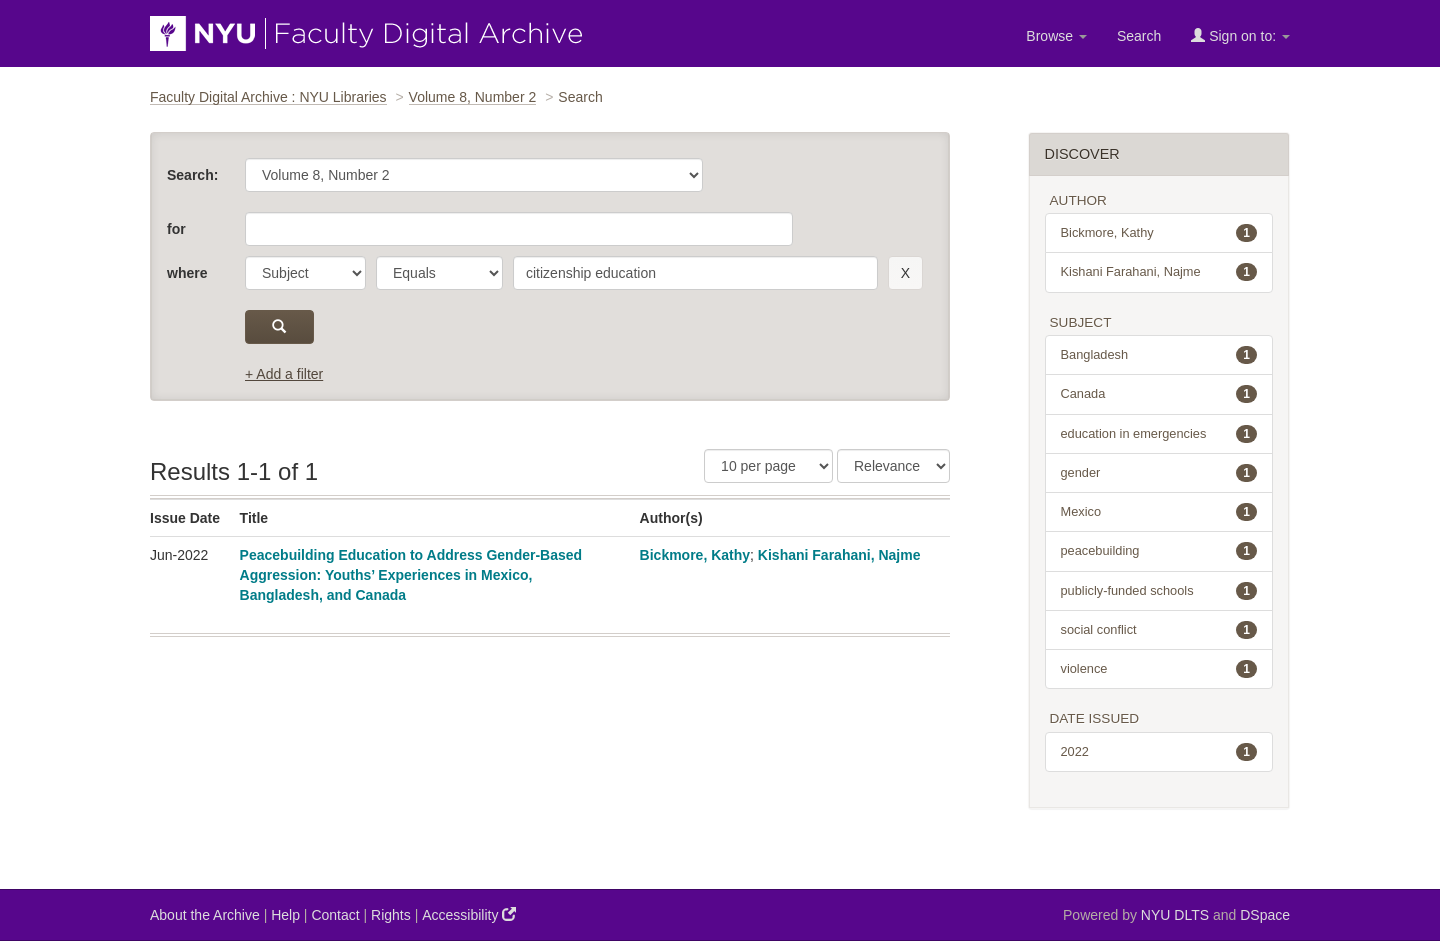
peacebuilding (1159, 551)
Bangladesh (1159, 355)
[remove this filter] (905, 273)
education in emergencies (1159, 434)
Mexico (1159, 512)
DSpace (1265, 915)
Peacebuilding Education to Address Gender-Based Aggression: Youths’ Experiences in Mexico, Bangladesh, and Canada (411, 575)
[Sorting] (893, 466)
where (187, 273)
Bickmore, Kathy (695, 555)
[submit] (279, 327)
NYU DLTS (1175, 915)
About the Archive (205, 915)
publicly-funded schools (1159, 591)
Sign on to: (1240, 35)
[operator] (439, 273)
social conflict (1159, 630)
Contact (335, 915)
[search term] (695, 273)
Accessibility (469, 914)
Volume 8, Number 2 (473, 97)
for (176, 229)
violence (1159, 669)
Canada (1159, 394)
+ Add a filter (284, 374)
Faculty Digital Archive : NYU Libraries (268, 97)
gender (1159, 473)
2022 (1159, 752)
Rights (391, 915)
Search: (192, 175)
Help (285, 915)
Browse (1056, 36)
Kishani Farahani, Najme (839, 555)
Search (1139, 36)
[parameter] (305, 273)
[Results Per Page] (768, 466)
